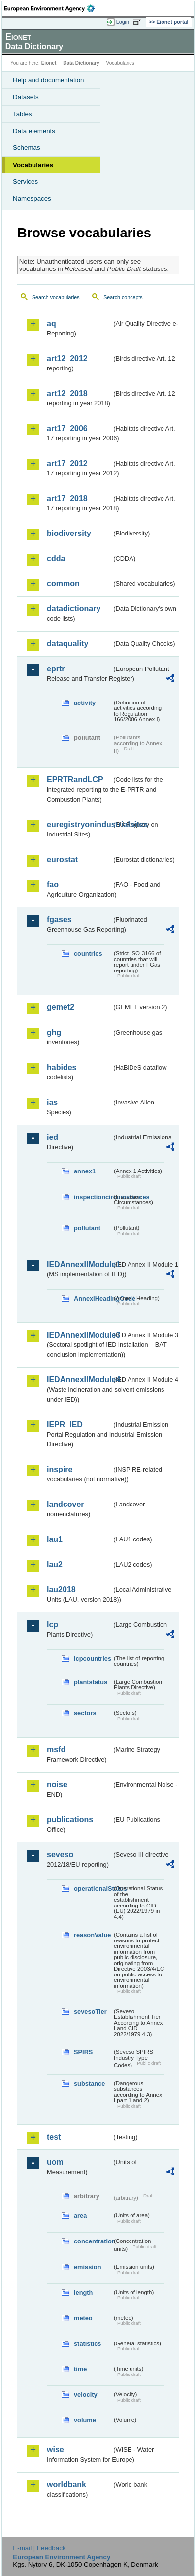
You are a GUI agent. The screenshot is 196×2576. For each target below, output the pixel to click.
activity (85, 702)
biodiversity (69, 533)
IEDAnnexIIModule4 (79, 1379)
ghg (54, 1032)
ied (52, 1137)
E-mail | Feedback (39, 2548)
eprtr (56, 669)
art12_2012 (67, 358)
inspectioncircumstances (93, 1197)
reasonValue (92, 1935)
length (83, 2292)
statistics (87, 2343)
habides (61, 1067)
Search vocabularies (56, 297)
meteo (83, 2318)
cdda (56, 558)
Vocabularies (33, 164)
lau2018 (61, 1589)
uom (55, 2162)
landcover (65, 1504)
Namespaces (32, 198)
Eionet (49, 63)
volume (85, 2420)
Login (122, 22)
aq (51, 323)
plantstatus (90, 1682)
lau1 (55, 1539)
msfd (56, 1749)
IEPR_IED (65, 1424)
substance (89, 2083)
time (80, 2369)
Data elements (34, 130)
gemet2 (60, 1007)
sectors (85, 1713)
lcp (52, 1624)
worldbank (66, 2484)
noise (57, 1784)
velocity (86, 2394)
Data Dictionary (81, 63)
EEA (52, 8)
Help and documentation (48, 80)
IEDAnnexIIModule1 (79, 1264)
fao (53, 884)
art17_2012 (67, 463)
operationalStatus (93, 1888)
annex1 (85, 1171)
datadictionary (73, 608)
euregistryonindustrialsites (79, 824)
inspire (59, 1469)
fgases (59, 919)
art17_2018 (67, 498)
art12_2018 (67, 393)
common (63, 583)
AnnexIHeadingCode (93, 1298)
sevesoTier (90, 2011)
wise (55, 2449)
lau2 (55, 1564)
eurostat (62, 859)
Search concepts (122, 297)
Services (25, 181)
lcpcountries (92, 1658)
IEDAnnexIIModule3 (79, 1335)
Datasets (26, 96)
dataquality (67, 643)
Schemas (26, 147)
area (80, 2215)
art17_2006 (67, 428)
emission (87, 2267)
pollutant (87, 1228)
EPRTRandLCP (75, 779)
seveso (60, 1854)
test (54, 2137)
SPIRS (83, 2052)
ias (52, 1102)
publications (70, 1819)
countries (88, 953)
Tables (22, 114)
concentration (93, 2241)
